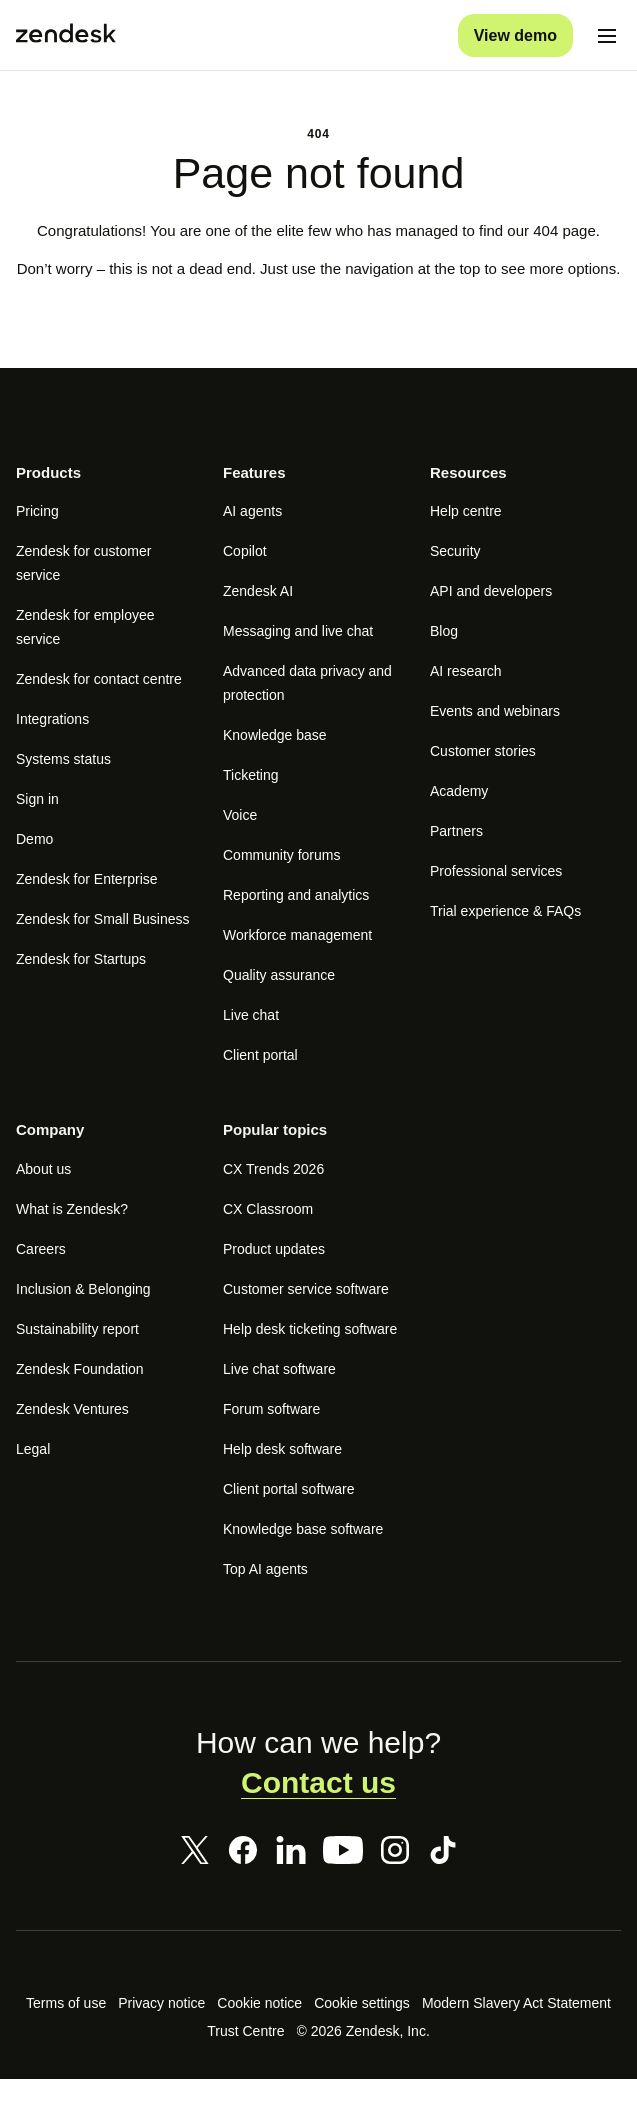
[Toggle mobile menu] (607, 36)
